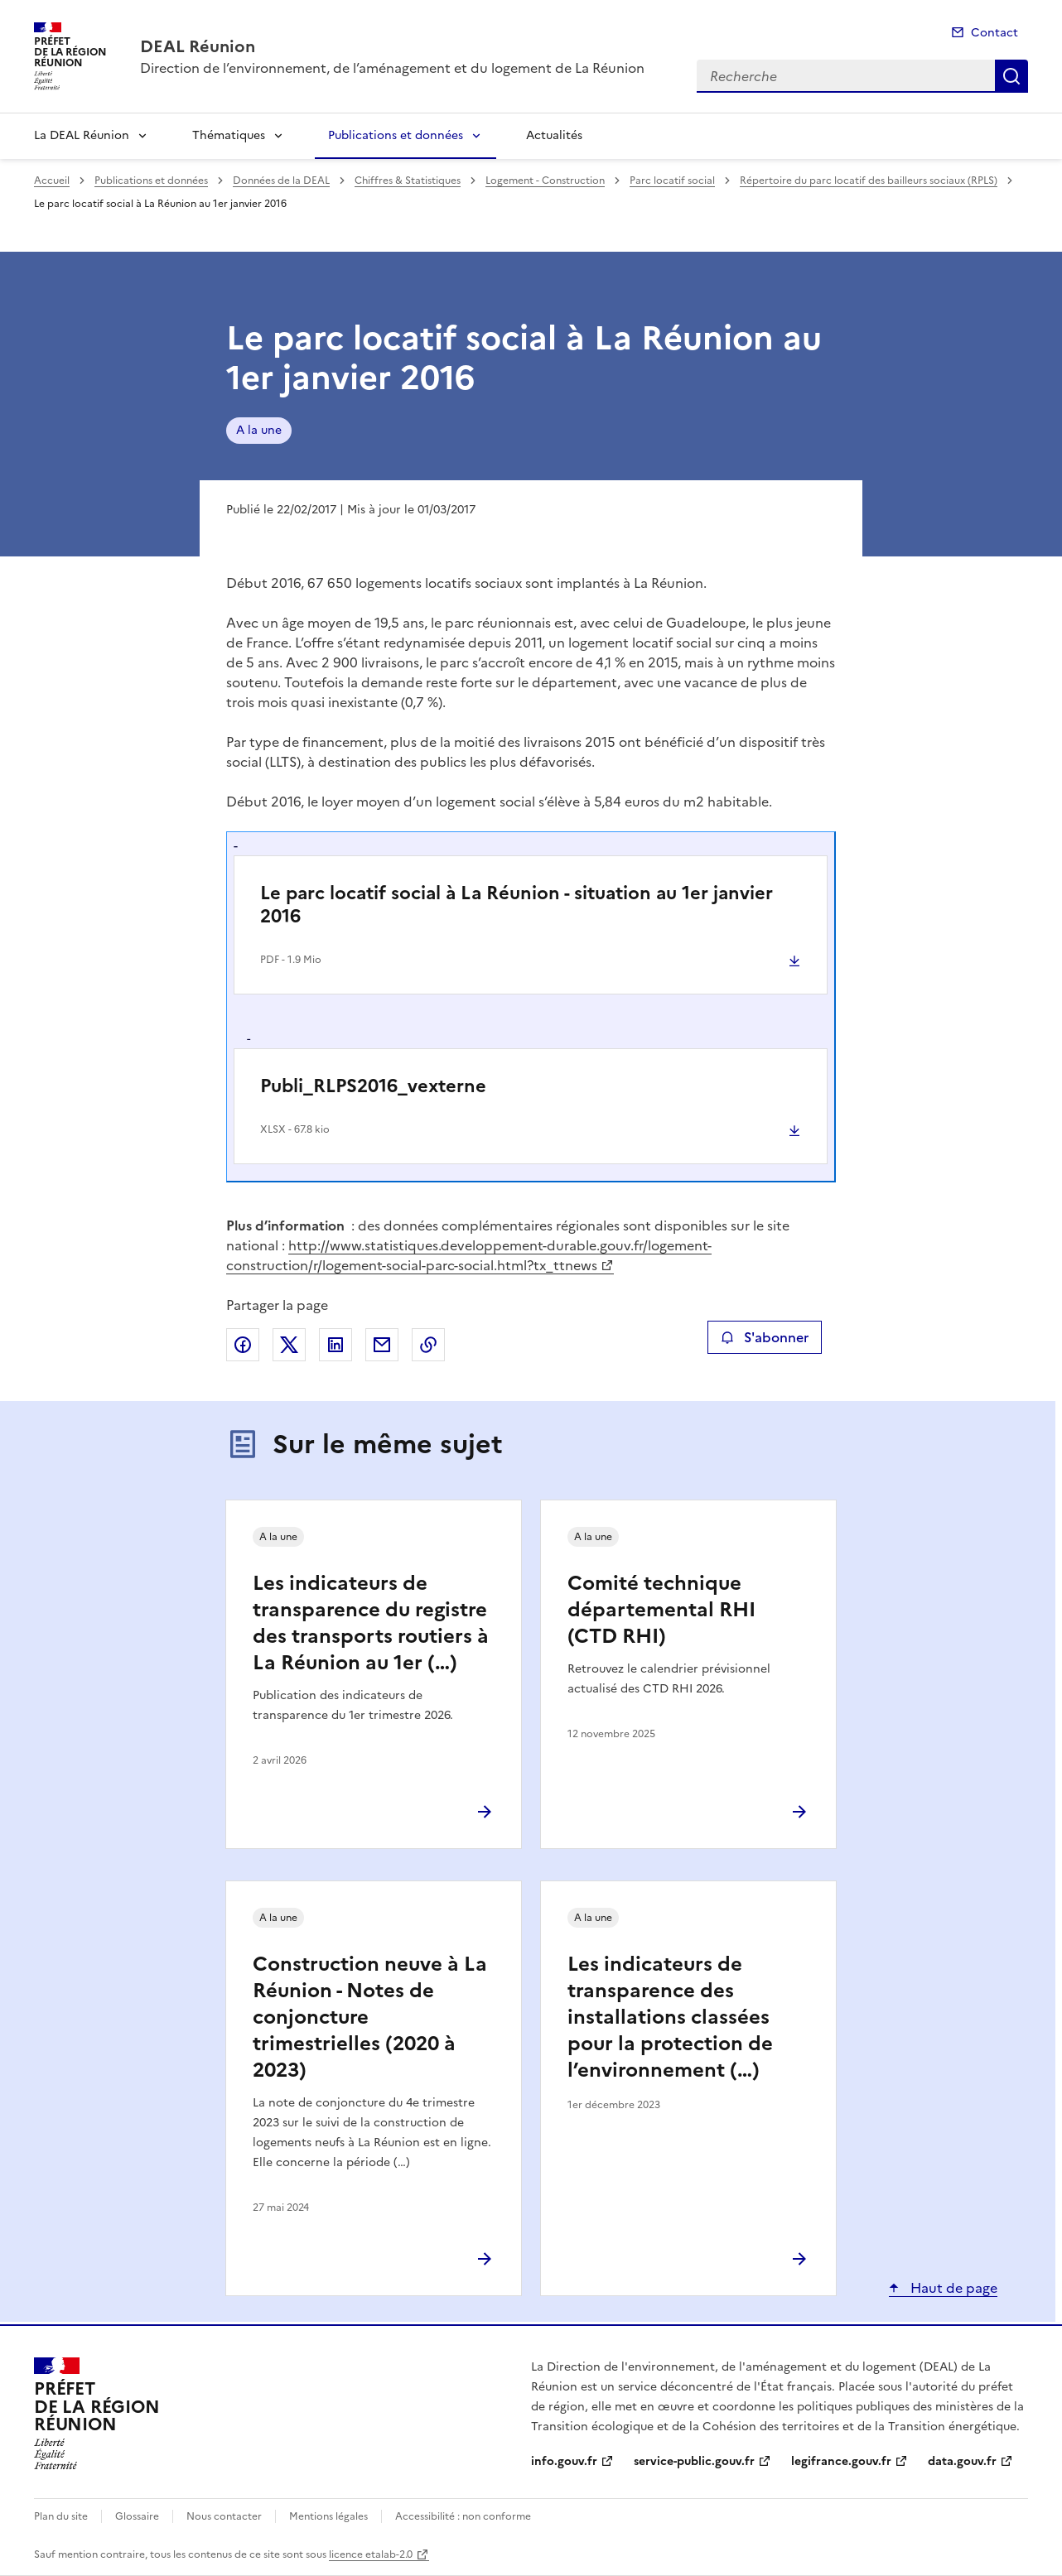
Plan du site (61, 2516)
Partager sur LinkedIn (335, 1344)
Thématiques (228, 135)
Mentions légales (328, 2516)
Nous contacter (224, 2516)
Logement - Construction (545, 180)
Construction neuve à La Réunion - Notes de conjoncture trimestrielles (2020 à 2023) (370, 2017)
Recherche (1011, 76)
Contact (994, 32)
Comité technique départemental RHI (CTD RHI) (661, 1609)
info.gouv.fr (564, 2461)
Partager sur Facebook (242, 1344)
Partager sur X (289, 1344)
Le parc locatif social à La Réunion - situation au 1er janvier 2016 (516, 904)
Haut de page (952, 2288)
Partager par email (381, 1344)
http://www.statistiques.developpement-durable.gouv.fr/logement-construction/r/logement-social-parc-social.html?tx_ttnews (469, 1255)
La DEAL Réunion (81, 135)
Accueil (52, 180)
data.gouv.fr (962, 2461)
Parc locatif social (672, 180)
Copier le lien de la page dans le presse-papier (428, 1344)
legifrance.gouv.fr (841, 2461)
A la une (259, 430)
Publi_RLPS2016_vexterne (373, 1086)
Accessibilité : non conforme (463, 2516)
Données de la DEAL (281, 180)
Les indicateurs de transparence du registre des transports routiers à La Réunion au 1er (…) (371, 1623)
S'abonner (764, 1337)
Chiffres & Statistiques (408, 180)
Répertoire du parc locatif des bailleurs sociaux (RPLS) (868, 180)
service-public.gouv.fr (694, 2461)
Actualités (554, 135)
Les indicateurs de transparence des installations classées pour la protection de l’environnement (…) (670, 2017)
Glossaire (137, 2516)
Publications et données (395, 135)
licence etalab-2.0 (371, 2554)
